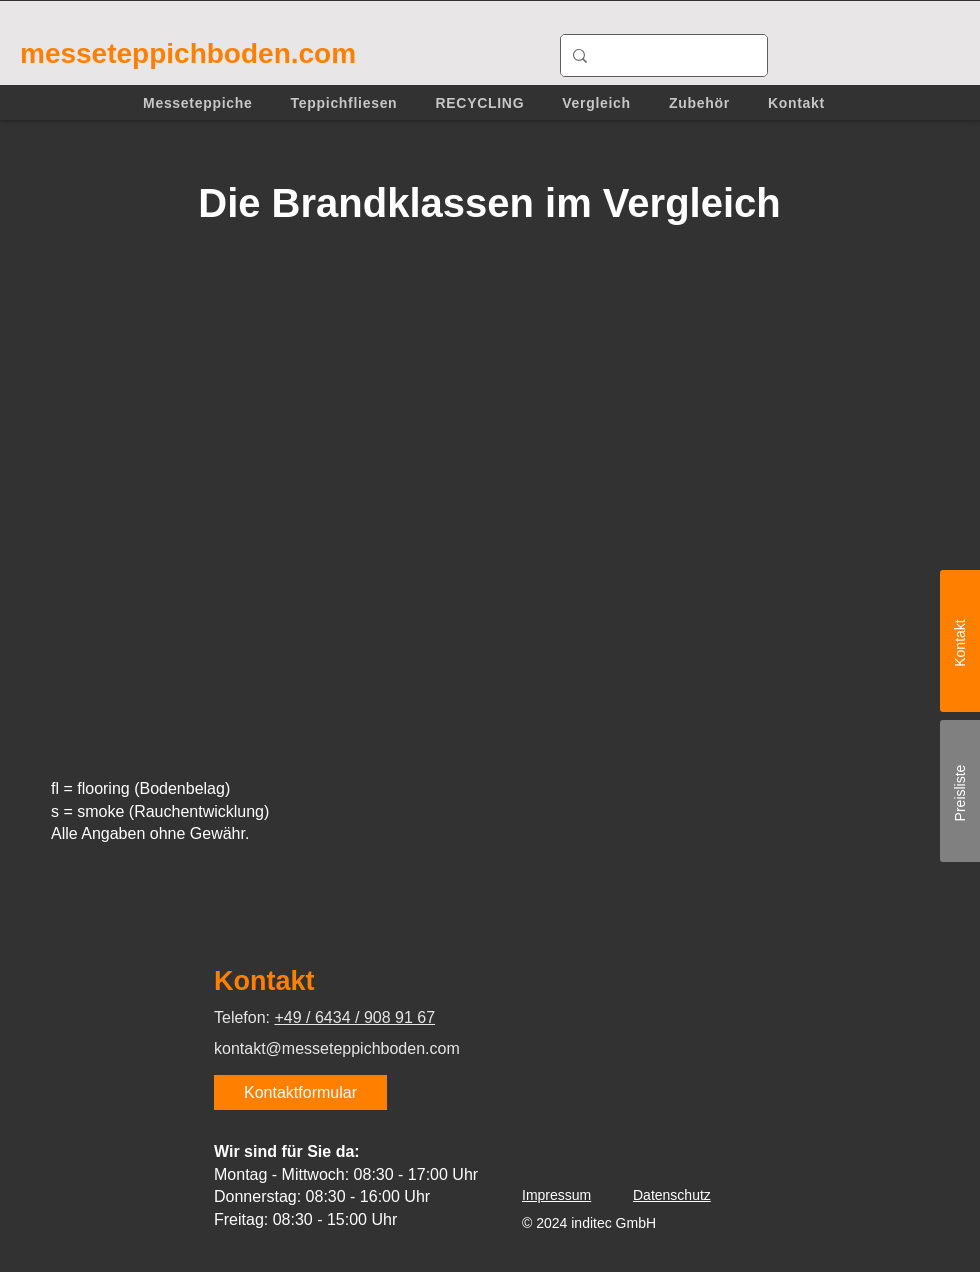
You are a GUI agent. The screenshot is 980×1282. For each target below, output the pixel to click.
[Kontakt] (960, 641)
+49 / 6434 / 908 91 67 (354, 1017)
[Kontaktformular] (300, 1092)
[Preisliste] (960, 791)
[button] (198, 103)
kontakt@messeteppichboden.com (337, 1048)
